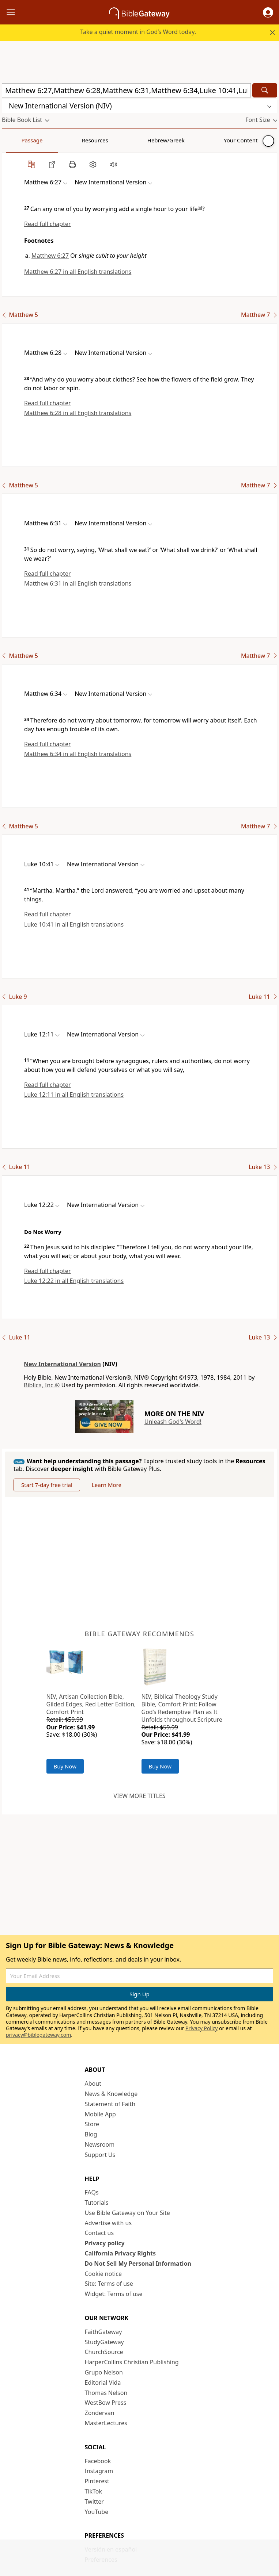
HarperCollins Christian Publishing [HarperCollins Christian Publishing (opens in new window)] (132, 2362)
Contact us (99, 2233)
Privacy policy (105, 2243)
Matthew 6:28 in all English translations (77, 413)
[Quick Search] (126, 90)
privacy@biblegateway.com (38, 2034)
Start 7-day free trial (46, 1484)
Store (92, 2124)
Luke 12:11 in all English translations (74, 1094)
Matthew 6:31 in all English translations (77, 583)
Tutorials (97, 2203)
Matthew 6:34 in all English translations (77, 754)
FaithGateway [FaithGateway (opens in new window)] (103, 2332)
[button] (268, 12)
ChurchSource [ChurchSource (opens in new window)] (104, 2352)
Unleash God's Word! (172, 1422)
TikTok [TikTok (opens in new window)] (93, 2491)
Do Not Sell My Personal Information (138, 2263)
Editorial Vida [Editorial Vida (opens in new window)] (103, 2382)
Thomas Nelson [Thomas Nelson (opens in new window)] (106, 2393)
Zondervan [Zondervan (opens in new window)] (99, 2413)
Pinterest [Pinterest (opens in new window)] (97, 2481)
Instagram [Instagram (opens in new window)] (99, 2471)
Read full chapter (47, 224)
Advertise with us (108, 2223)
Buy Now (65, 1766)
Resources (54, 140)
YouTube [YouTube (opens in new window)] (97, 2512)
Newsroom (100, 2144)
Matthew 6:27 (50, 256)
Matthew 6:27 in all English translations (77, 272)
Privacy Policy (201, 2028)
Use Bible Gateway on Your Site (127, 2213)
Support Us (100, 2155)
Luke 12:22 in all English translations (74, 1281)
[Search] (264, 90)
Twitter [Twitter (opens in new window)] (94, 2502)
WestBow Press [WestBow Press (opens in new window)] (106, 2403)
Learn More (106, 1484)
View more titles (139, 1796)
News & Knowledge (111, 2094)
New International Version (62, 1364)
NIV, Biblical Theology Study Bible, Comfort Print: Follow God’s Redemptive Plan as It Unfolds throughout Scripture (182, 1708)
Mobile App (100, 2114)
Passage (18, 140)
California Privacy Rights (120, 2253)
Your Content (145, 140)
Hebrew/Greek (97, 140)
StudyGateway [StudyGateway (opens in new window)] (104, 2342)
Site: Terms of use (109, 2284)
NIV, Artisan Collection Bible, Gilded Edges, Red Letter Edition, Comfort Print (91, 1704)
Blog (91, 2134)
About (93, 2083)
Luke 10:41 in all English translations (74, 924)
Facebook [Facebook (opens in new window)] (98, 2461)
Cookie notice (103, 2274)
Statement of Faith (110, 2104)
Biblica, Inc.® (42, 1385)
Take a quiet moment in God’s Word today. (138, 32)
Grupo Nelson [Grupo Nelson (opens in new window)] (104, 2372)
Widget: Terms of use (114, 2294)
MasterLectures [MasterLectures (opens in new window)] (106, 2423)
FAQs (92, 2192)
